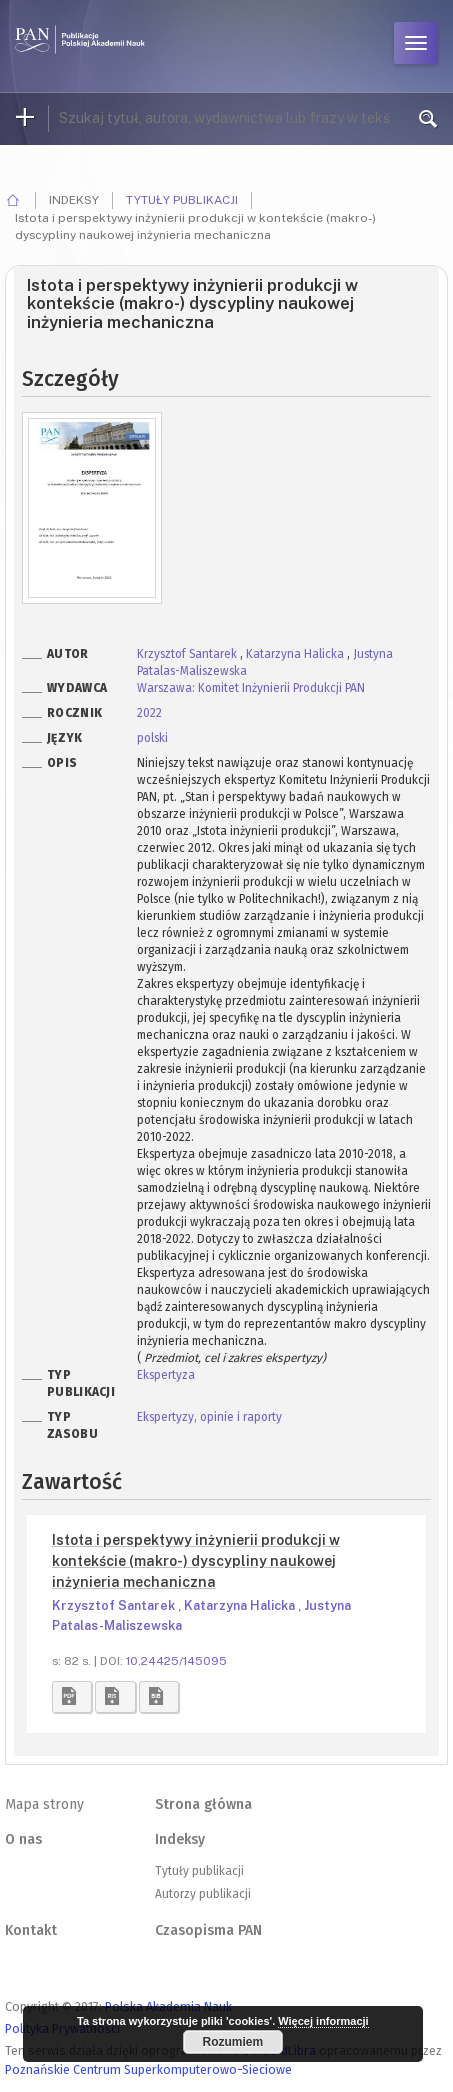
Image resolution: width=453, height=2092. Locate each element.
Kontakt (31, 1930)
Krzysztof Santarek (188, 654)
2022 (149, 713)
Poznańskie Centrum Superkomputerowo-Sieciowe (148, 2069)
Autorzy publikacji (203, 1894)
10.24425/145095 (176, 1661)
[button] (72, 1697)
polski (152, 738)
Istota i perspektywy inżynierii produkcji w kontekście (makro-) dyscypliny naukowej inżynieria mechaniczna (196, 1561)
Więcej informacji (323, 2021)
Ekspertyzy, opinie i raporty (209, 1417)
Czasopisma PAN (208, 1930)
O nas (23, 1839)
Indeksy (180, 1839)
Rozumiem (232, 2042)
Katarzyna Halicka (296, 654)
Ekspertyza (166, 1375)
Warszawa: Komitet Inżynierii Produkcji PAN (251, 688)
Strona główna (203, 1804)
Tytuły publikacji (182, 200)
